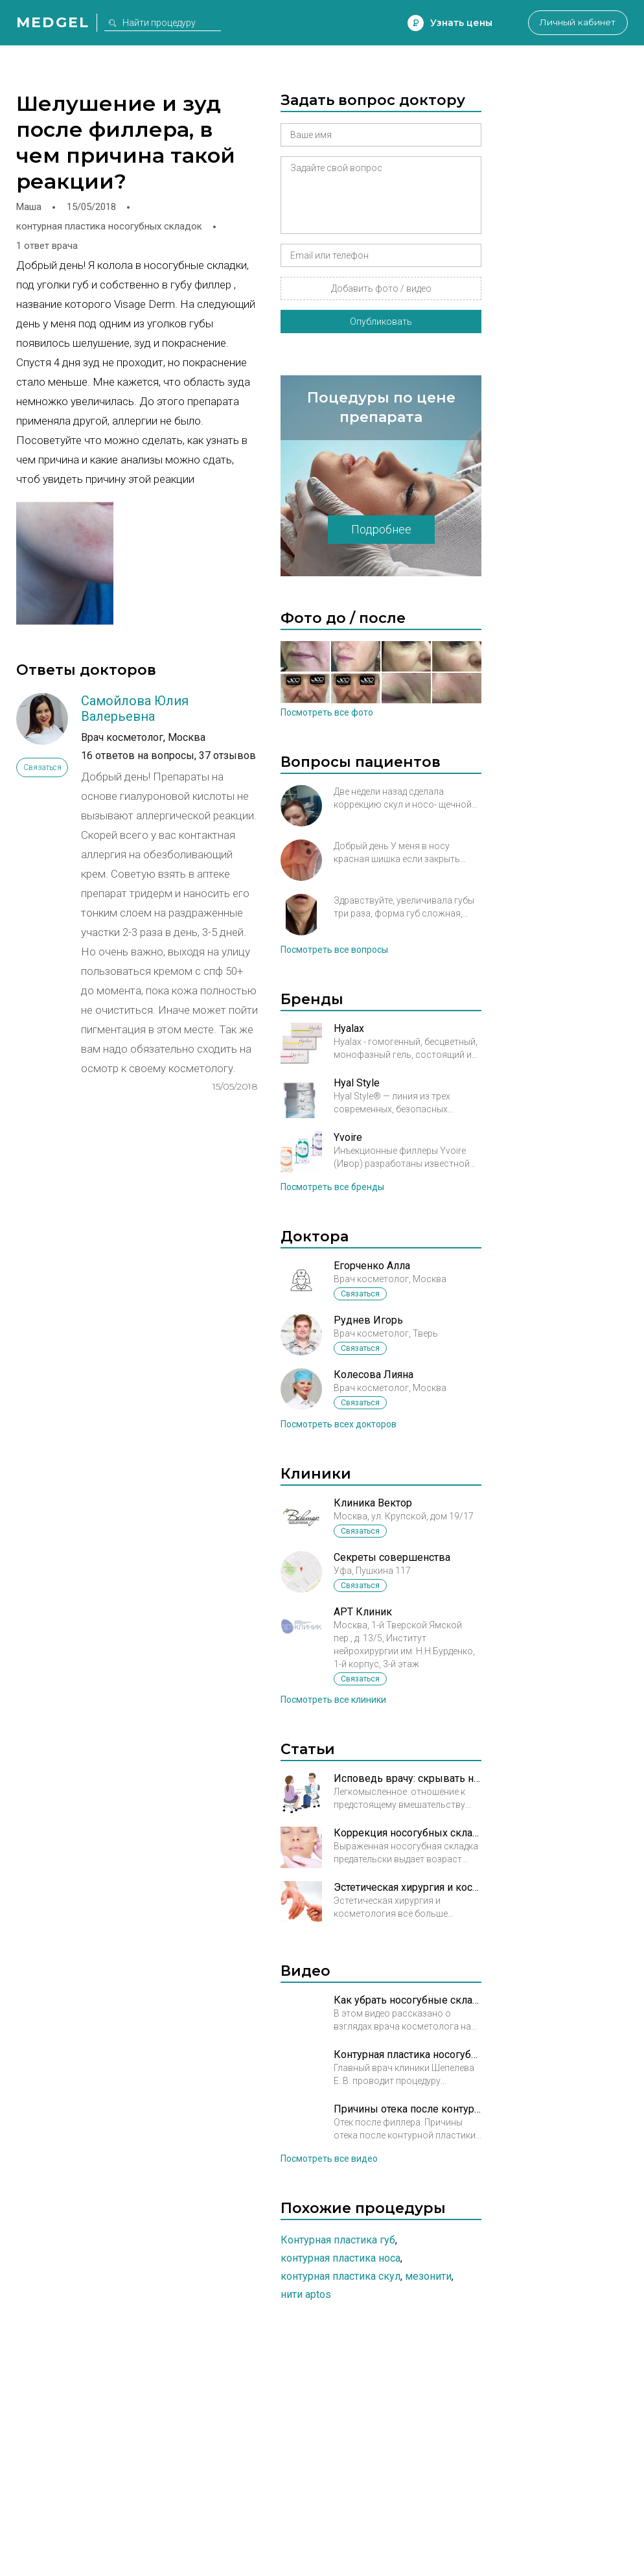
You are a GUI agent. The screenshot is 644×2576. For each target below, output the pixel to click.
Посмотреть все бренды (332, 1187)
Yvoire (348, 1137)
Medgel (52, 22)
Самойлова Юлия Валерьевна (135, 708)
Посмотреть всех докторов (339, 1424)
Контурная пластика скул (340, 2276)
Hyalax (349, 1028)
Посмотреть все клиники (333, 1699)
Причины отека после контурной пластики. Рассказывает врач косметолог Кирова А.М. (407, 2109)
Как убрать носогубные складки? (407, 2000)
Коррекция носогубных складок (407, 1833)
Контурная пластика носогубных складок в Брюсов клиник (407, 2054)
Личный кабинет (575, 23)
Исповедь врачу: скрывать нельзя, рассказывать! (407, 1778)
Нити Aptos (306, 2294)
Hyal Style (357, 1083)
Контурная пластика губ (338, 2240)
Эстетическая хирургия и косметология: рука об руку (407, 1887)
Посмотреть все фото (327, 712)
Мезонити (428, 2276)
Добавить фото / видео (381, 288)
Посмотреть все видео (329, 2158)
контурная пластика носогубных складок (109, 226)
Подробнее (381, 529)
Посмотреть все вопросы (334, 949)
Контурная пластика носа (340, 2258)
